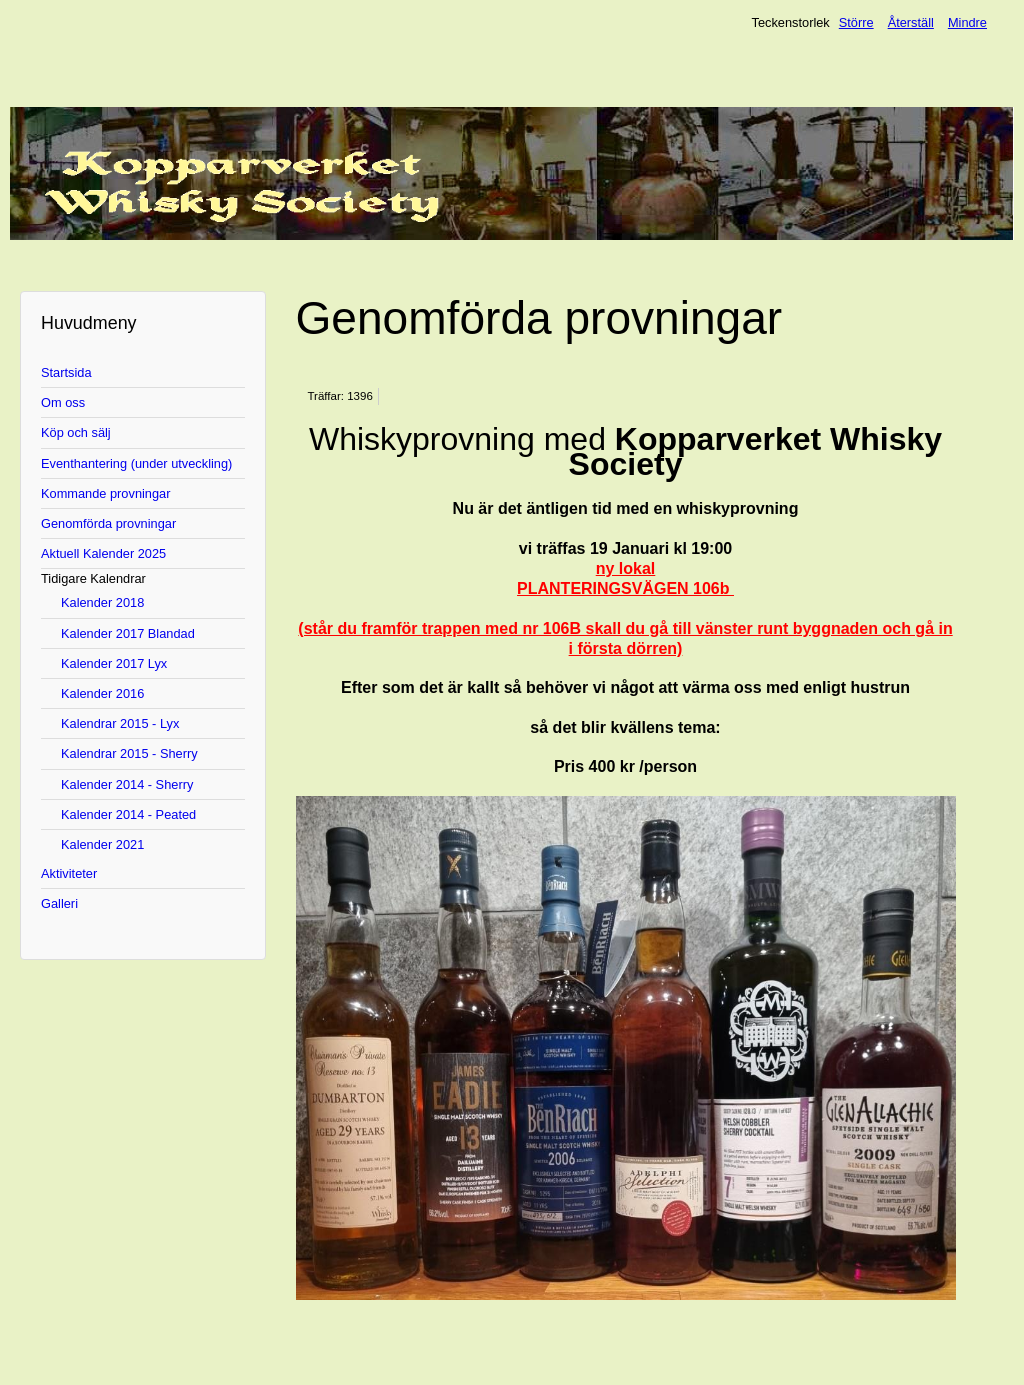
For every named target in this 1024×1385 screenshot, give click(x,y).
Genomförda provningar (108, 523)
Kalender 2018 (102, 602)
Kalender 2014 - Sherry (127, 784)
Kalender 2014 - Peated (128, 814)
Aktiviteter (69, 873)
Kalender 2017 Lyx (114, 663)
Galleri (59, 903)
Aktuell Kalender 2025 (103, 553)
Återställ (911, 22)
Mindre (967, 22)
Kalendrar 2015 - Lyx (120, 723)
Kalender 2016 (102, 693)
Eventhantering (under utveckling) (136, 463)
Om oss (63, 402)
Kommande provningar (105, 493)
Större (856, 22)
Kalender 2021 (102, 844)
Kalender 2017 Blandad (128, 633)
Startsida (66, 372)
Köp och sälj (76, 432)
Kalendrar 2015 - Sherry (129, 753)
